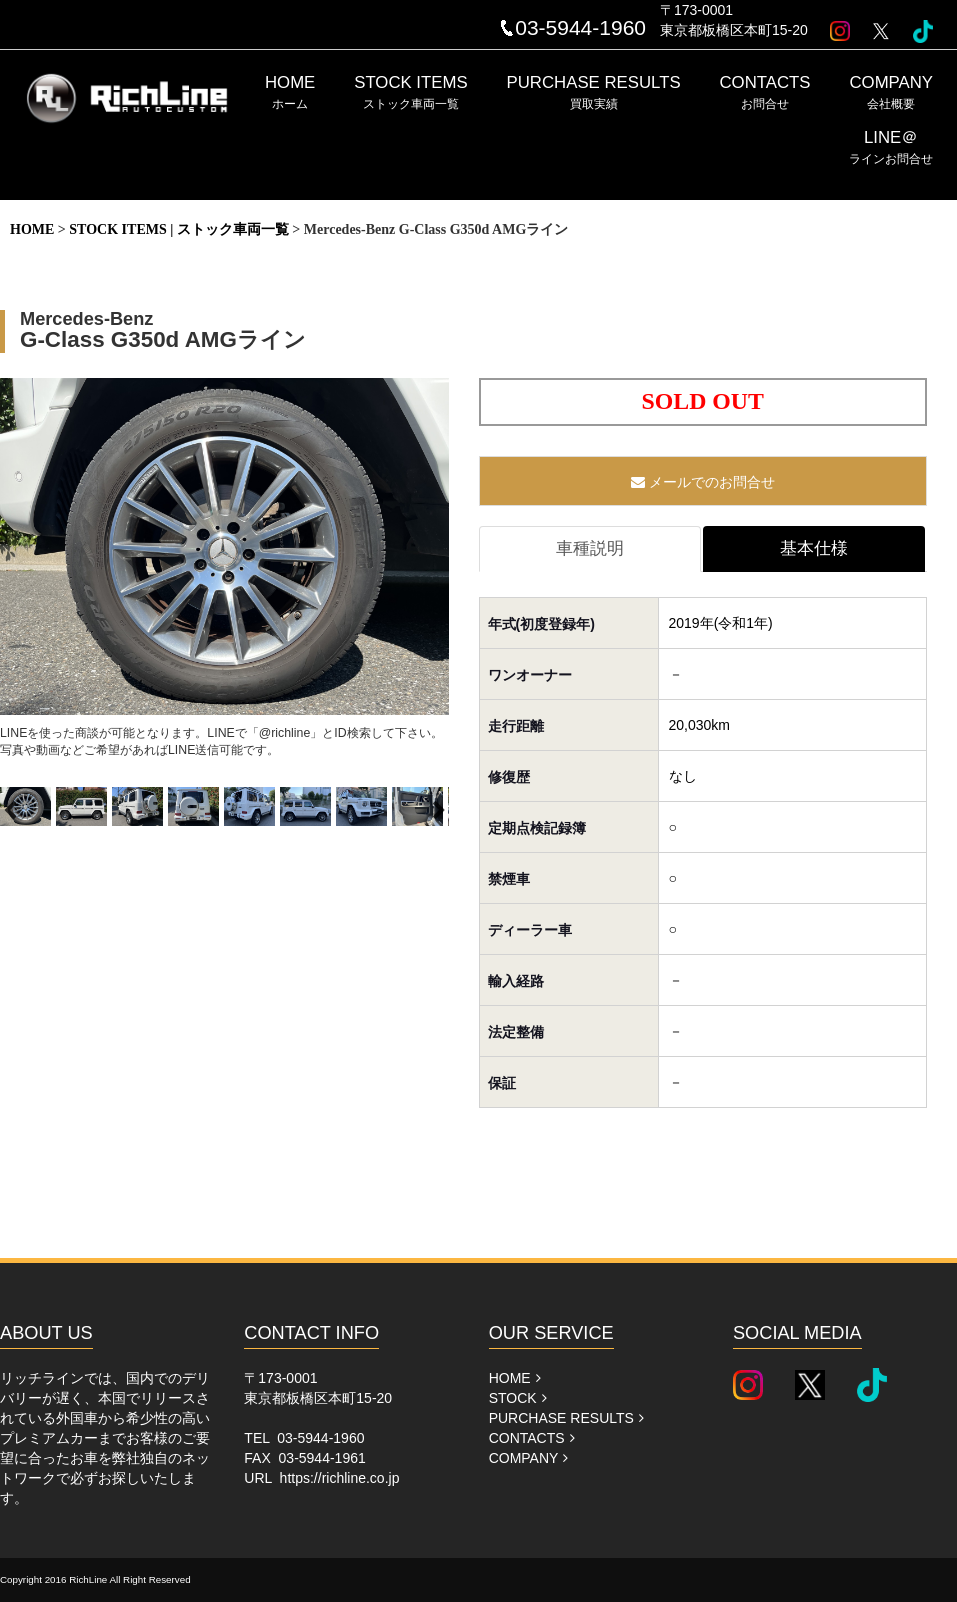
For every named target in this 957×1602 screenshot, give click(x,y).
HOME (290, 92)
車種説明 (590, 548)
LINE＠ (891, 147)
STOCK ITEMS (410, 92)
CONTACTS (765, 92)
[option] (28, 811)
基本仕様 (814, 548)
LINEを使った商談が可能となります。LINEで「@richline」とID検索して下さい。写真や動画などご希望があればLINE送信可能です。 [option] (224, 567)
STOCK (518, 1398)
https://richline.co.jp (340, 1478)
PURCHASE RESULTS (594, 92)
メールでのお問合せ (703, 482)
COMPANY (891, 92)
